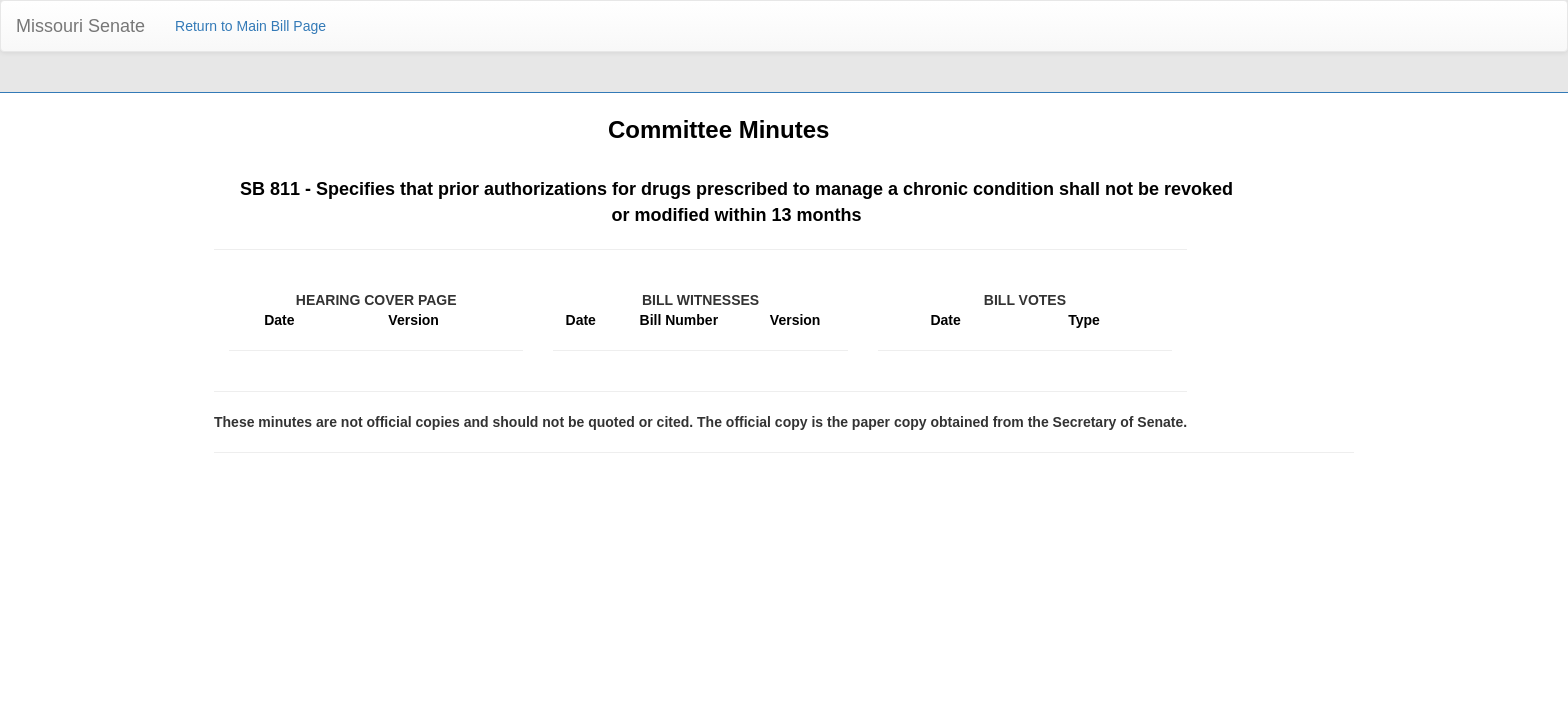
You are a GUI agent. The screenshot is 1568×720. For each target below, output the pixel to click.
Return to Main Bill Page (250, 26)
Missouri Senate (80, 26)
